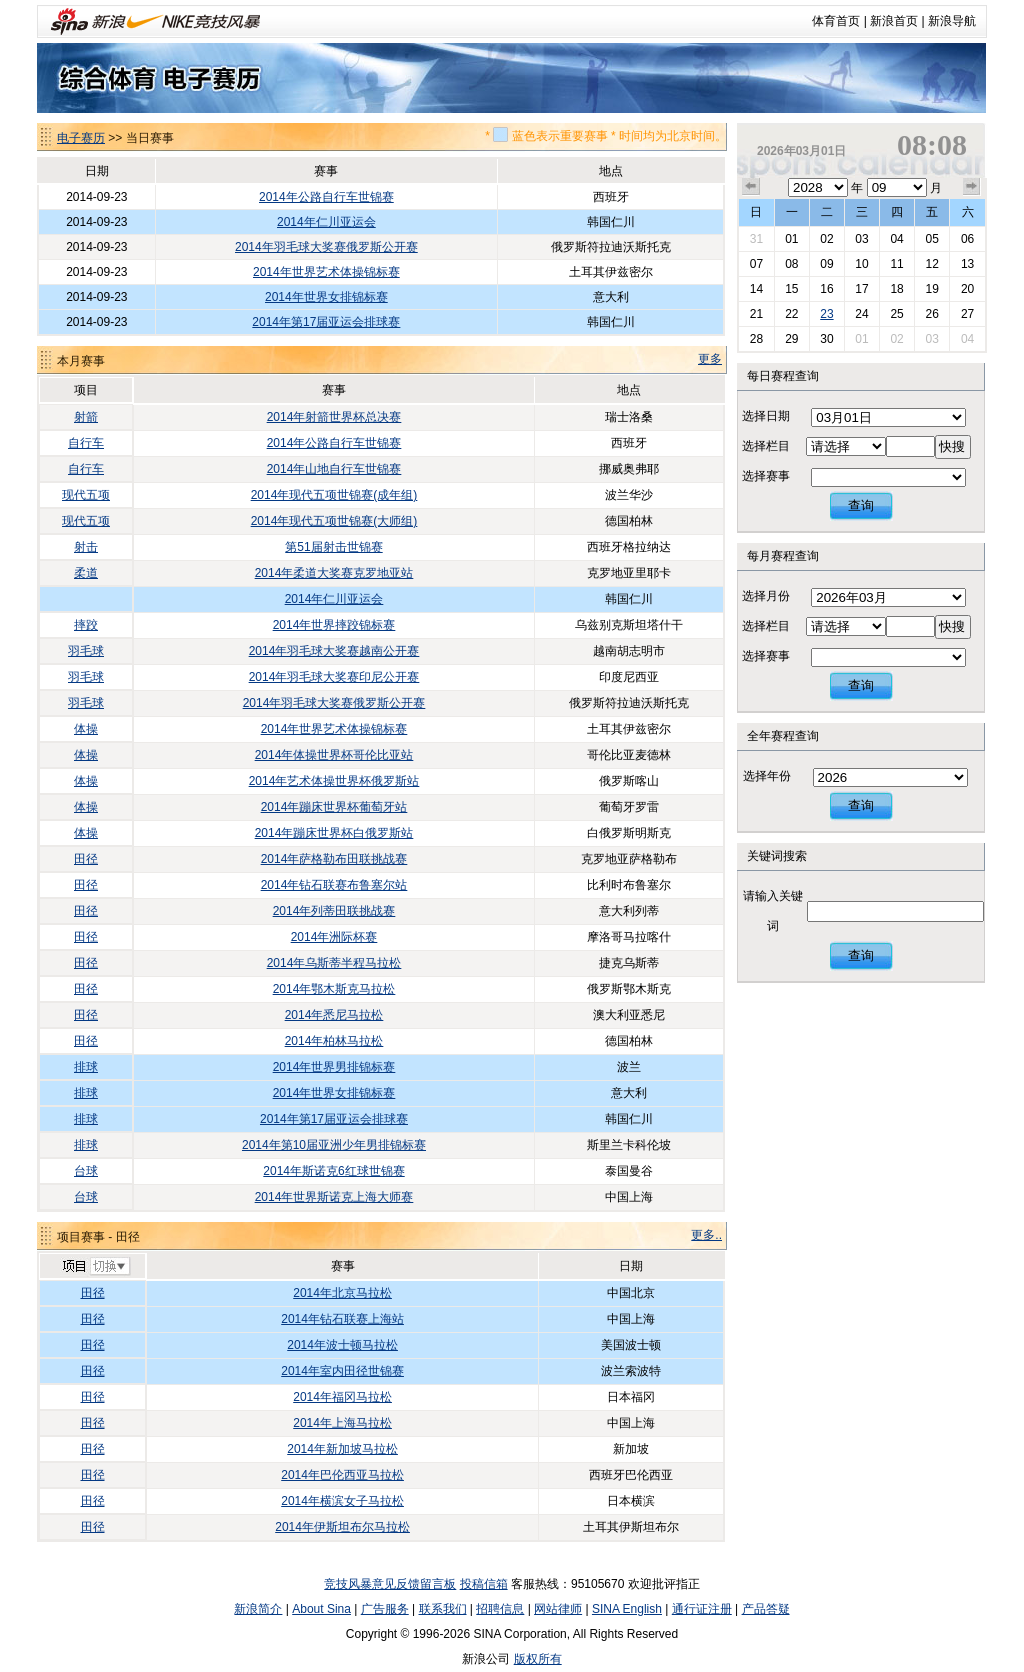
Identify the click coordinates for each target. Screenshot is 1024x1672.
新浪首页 (894, 21)
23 (826, 314)
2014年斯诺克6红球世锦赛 (333, 1171)
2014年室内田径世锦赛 (342, 1371)
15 (791, 289)
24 (861, 314)
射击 (86, 547)
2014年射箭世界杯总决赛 (334, 417)
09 (826, 264)
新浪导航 (952, 21)
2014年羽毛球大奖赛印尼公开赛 (334, 677)
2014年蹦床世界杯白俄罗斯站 (334, 833)
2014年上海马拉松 (342, 1423)
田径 (86, 859)
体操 (86, 729)
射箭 (86, 417)
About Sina (321, 1609)
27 (967, 314)
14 (756, 289)
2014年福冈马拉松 (342, 1397)
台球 (86, 1171)
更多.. (706, 1235)
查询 (861, 505)
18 (896, 289)
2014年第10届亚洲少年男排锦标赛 (334, 1145)
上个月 (751, 187)
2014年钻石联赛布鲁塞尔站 (334, 885)
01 (791, 239)
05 (931, 239)
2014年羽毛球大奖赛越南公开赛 (334, 651)
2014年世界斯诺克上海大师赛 (334, 1197)
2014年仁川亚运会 (326, 222)
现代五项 (86, 495)
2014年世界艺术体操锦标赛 (326, 272)
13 (967, 264)
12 (931, 264)
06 (967, 239)
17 (861, 289)
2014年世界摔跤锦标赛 (334, 625)
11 (896, 264)
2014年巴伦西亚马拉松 (342, 1475)
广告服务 (385, 1609)
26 (931, 314)
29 (791, 339)
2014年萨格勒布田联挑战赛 (334, 859)
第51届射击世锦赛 (333, 547)
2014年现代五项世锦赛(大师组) (334, 521)
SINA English (627, 1609)
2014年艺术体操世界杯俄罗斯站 (334, 781)
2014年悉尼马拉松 (334, 1015)
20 (967, 289)
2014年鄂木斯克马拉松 (334, 989)
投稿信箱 (484, 1584)
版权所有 (538, 1659)
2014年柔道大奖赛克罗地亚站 (334, 573)
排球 (86, 1067)
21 (756, 314)
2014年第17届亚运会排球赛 (326, 322)
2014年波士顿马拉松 (342, 1345)
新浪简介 (258, 1609)
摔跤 (86, 625)
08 (791, 264)
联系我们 (443, 1609)
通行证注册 (702, 1609)
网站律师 (558, 1609)
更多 (710, 359)
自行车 (86, 443)
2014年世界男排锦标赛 (334, 1067)
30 (826, 339)
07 (756, 264)
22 (791, 314)
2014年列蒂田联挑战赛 (334, 911)
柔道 (86, 573)
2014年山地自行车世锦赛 (334, 469)
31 (756, 239)
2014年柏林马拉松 (334, 1041)
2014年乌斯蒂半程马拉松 (334, 963)
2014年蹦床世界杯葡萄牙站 (334, 807)
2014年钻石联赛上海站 (342, 1319)
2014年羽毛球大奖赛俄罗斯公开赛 (326, 247)
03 (861, 239)
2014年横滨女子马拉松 (342, 1501)
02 (826, 239)
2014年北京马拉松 (342, 1293)
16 (826, 289)
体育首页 (836, 21)
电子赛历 (81, 138)
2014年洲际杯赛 (334, 937)
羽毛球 (86, 651)
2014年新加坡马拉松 (342, 1449)
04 (896, 239)
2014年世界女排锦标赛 (326, 297)
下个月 (972, 187)
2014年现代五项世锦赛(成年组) (334, 495)
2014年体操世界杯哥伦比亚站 (334, 755)
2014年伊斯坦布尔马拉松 (342, 1527)
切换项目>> (95, 1267)
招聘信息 (500, 1609)
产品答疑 (766, 1609)
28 (756, 339)
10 (861, 264)
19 (931, 289)
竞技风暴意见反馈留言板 (390, 1584)
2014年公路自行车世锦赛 (326, 197)
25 (896, 314)
